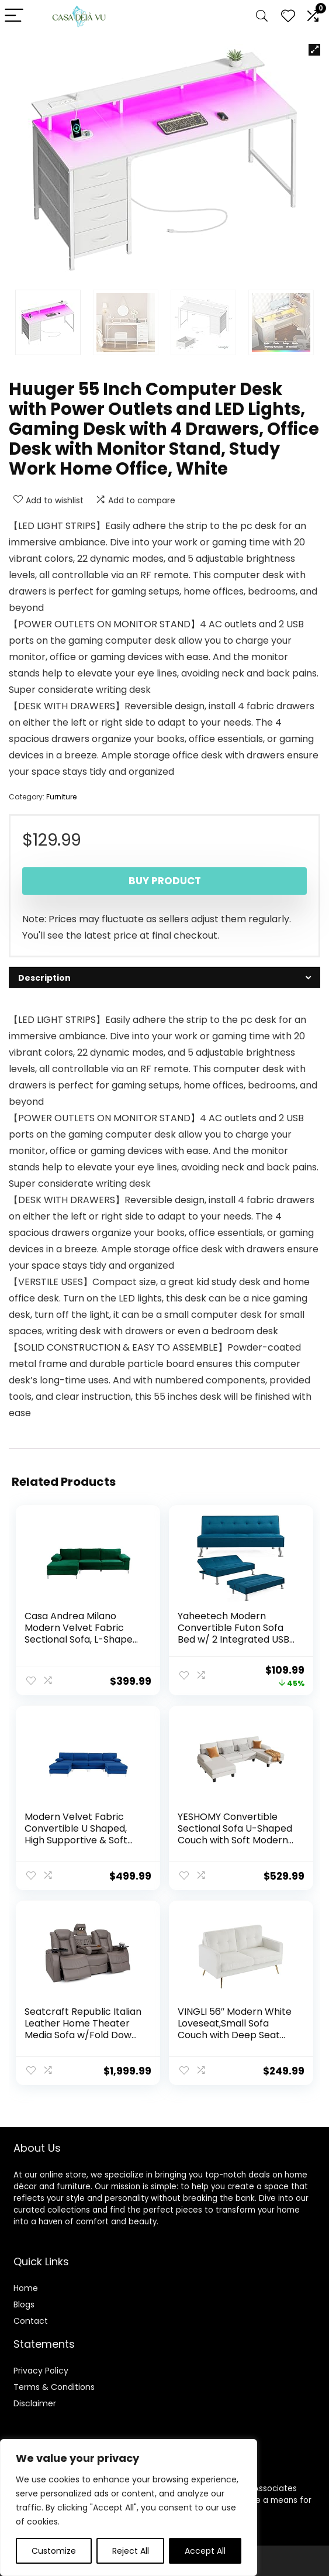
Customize (54, 2551)
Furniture (61, 797)
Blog (21, 2301)
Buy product (165, 881)
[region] (128, 2507)
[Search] (262, 16)
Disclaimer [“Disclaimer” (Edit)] (34, 2400)
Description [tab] (44, 978)
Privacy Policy (40, 2367)
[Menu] (14, 16)
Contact (30, 2317)
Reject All (130, 2551)
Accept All (205, 2551)
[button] (314, 50)
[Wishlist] (288, 16)
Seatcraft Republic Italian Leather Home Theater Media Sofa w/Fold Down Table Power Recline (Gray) (83, 2033)
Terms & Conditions (54, 2383)
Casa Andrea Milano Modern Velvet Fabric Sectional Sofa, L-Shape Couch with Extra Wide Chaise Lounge (79, 1639)
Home (25, 2284)
